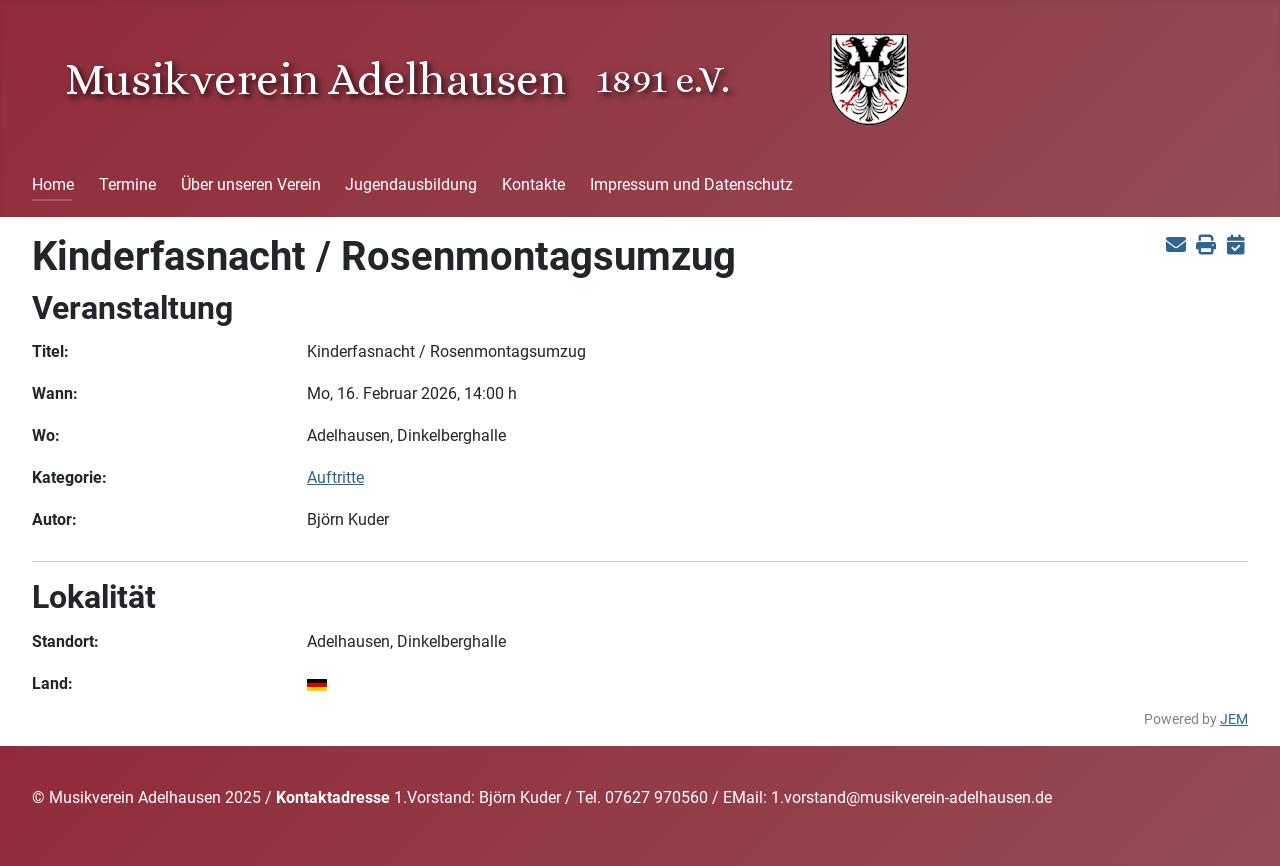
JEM (1234, 719)
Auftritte (335, 477)
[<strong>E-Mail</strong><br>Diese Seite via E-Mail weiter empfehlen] (1175, 244)
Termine (127, 184)
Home (53, 184)
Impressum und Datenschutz (691, 184)
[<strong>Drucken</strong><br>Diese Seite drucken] (1205, 244)
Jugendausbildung (411, 184)
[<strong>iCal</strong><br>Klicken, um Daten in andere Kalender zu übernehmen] (1235, 244)
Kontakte (533, 184)
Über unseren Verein (251, 184)
